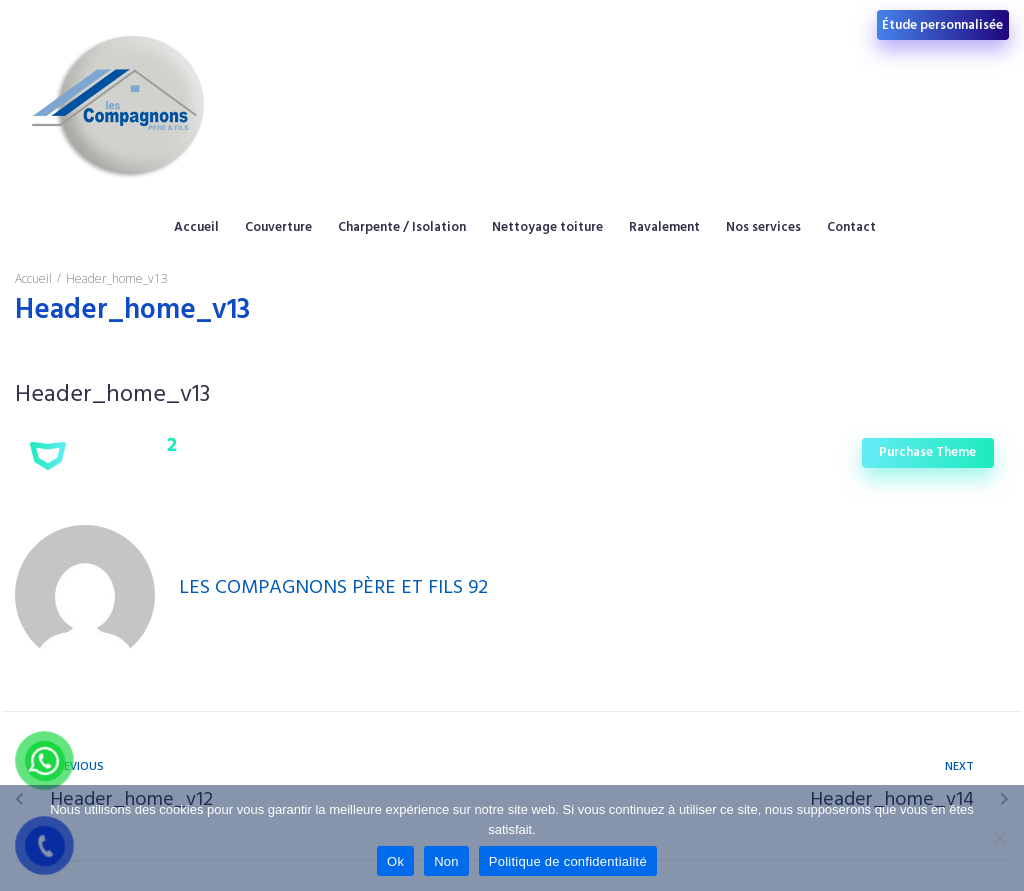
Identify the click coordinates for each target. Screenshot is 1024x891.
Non (446, 861)
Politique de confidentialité (568, 861)
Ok (395, 861)
